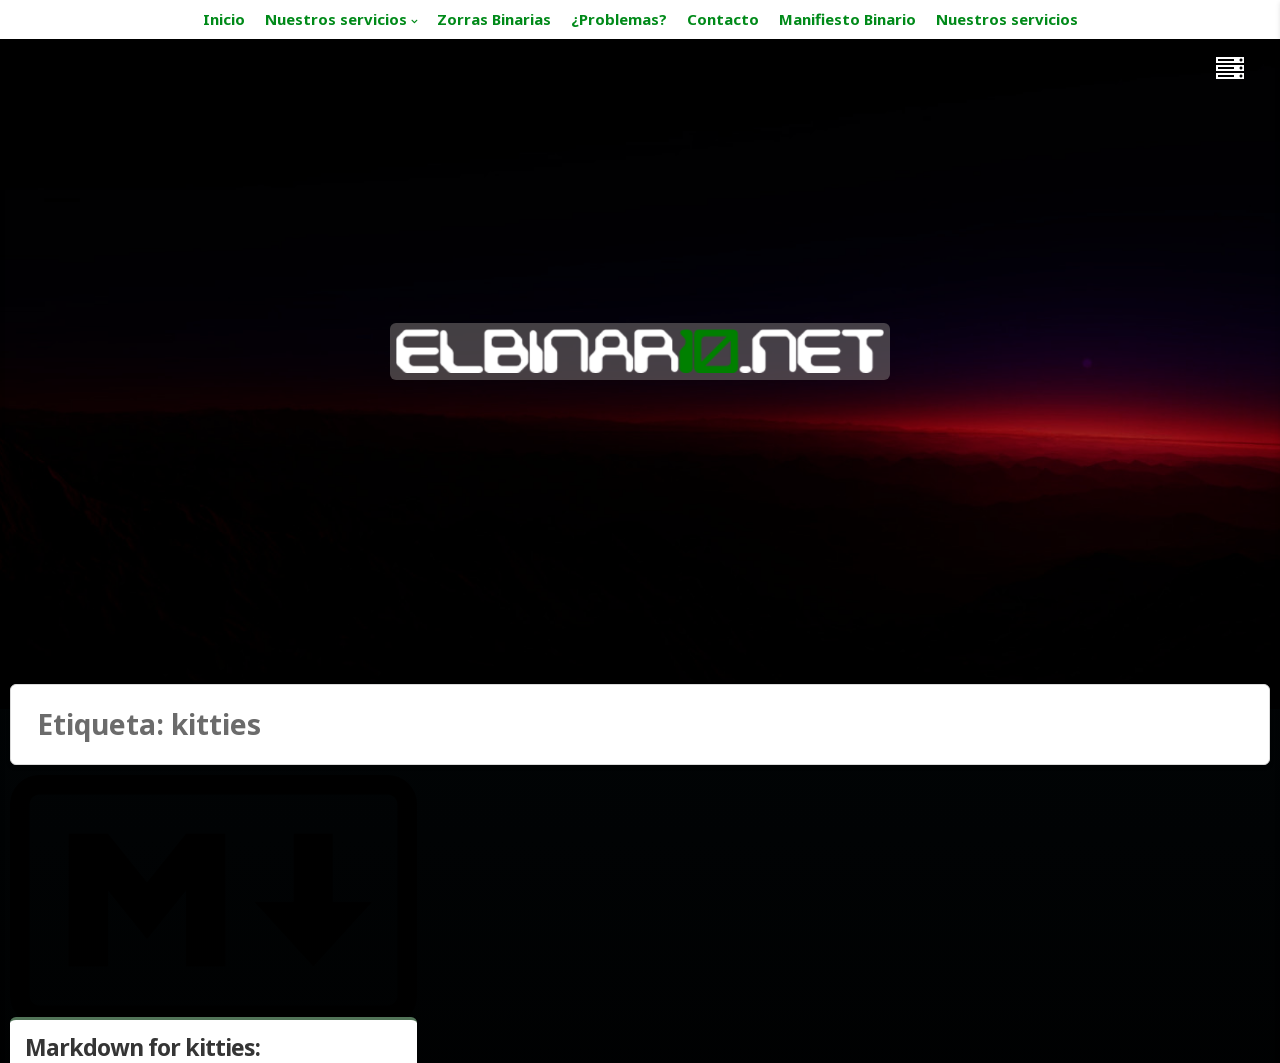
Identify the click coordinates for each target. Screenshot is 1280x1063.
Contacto (723, 19)
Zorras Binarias (494, 19)
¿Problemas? (619, 19)
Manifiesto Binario (847, 19)
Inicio (224, 19)
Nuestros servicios (336, 19)
